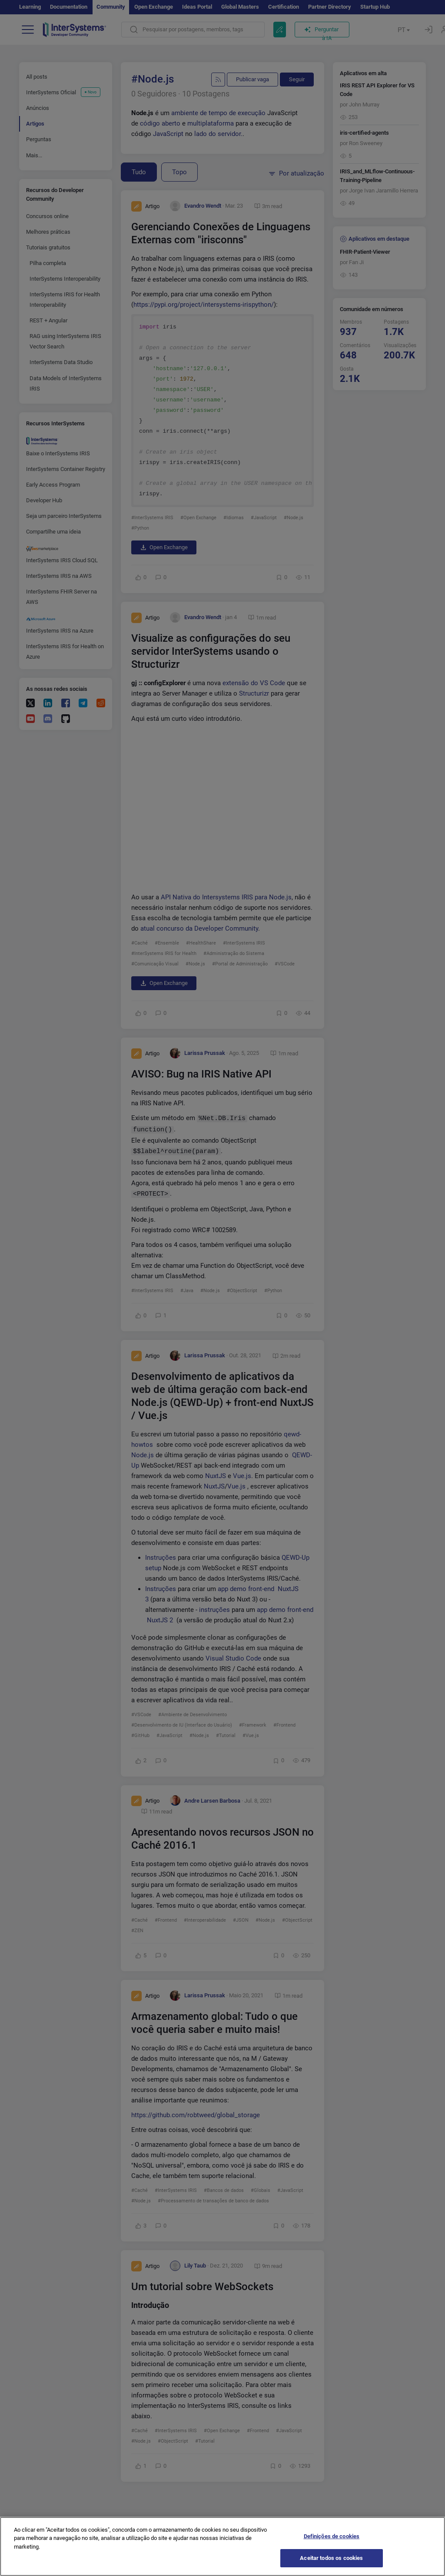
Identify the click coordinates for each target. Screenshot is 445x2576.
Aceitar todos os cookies (331, 2558)
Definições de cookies (332, 2536)
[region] (222, 2546)
